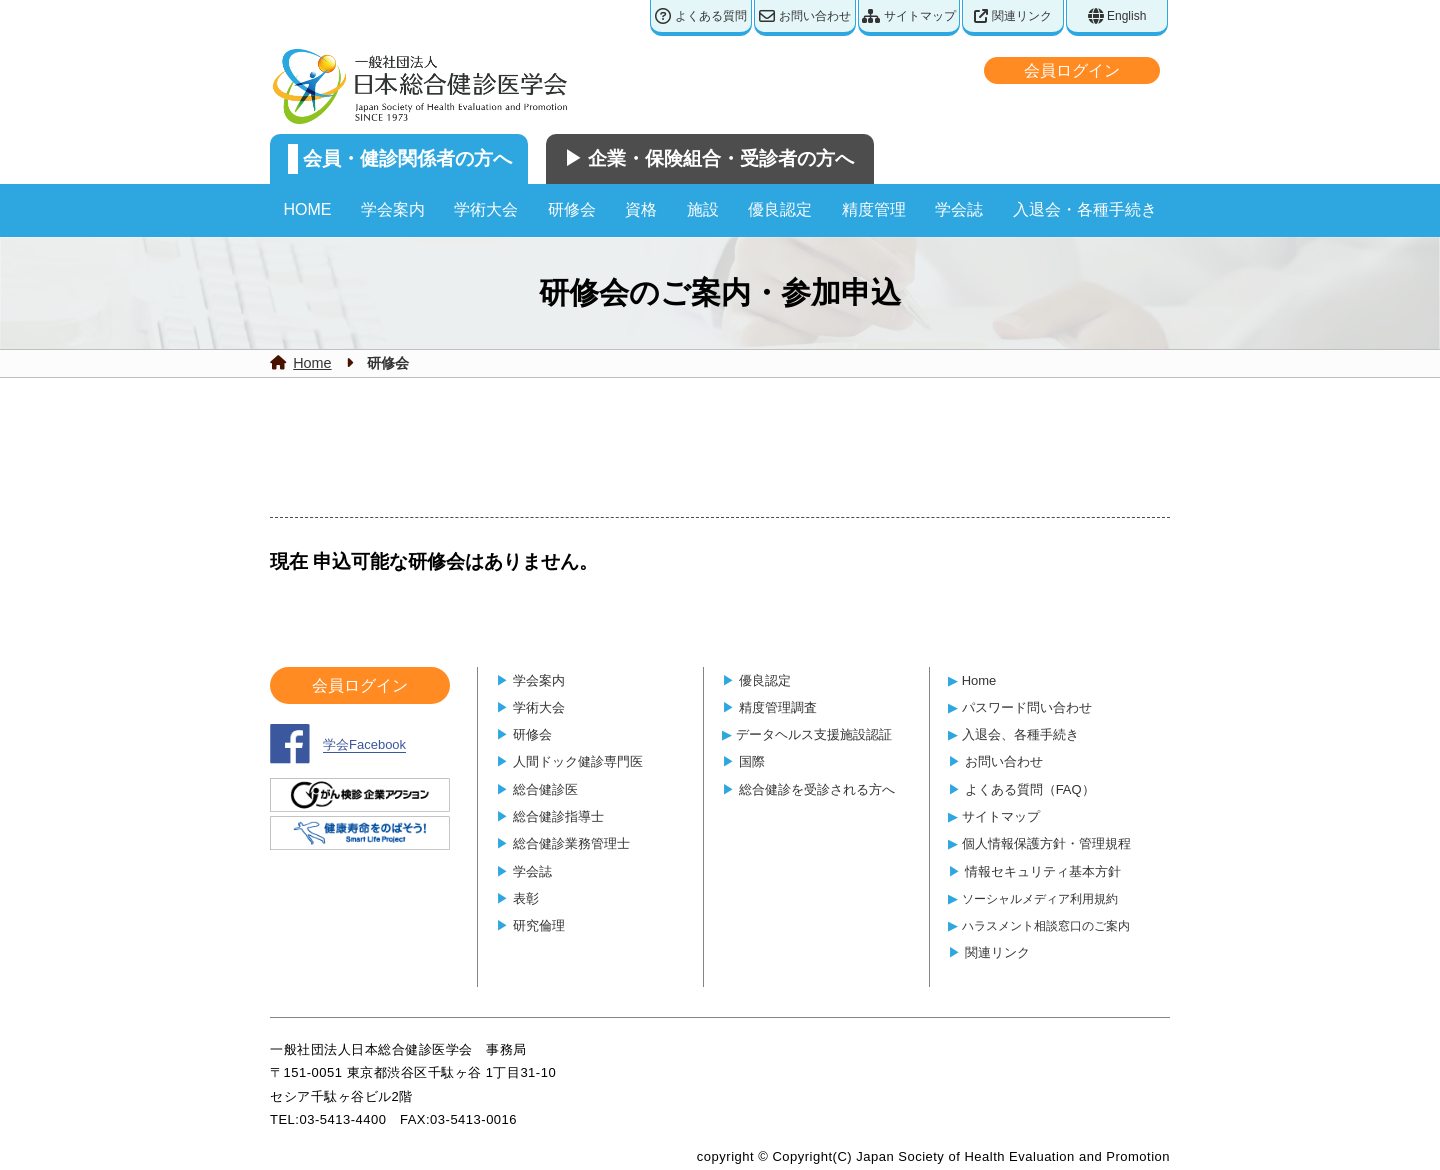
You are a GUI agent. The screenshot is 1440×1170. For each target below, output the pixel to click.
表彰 (526, 898)
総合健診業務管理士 (571, 843)
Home (312, 363)
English (1117, 16)
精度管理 (874, 209)
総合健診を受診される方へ (817, 789)
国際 (752, 761)
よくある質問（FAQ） (1030, 789)
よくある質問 (700, 16)
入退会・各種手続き (1085, 209)
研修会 (572, 209)
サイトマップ (908, 16)
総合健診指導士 (558, 816)
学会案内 (393, 209)
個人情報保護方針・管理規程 (1046, 843)
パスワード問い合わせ (1027, 707)
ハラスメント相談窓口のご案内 (1046, 925)
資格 (641, 209)
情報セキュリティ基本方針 (1043, 871)
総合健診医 (545, 789)
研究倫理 (539, 925)
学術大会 (486, 209)
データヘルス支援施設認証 (814, 734)
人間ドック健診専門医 (578, 761)
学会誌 (959, 209)
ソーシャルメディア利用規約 (1040, 898)
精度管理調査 (778, 707)
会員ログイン (1072, 70)
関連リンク (1012, 16)
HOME (307, 209)
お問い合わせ (804, 16)
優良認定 (780, 209)
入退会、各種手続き (1020, 734)
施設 (703, 209)
